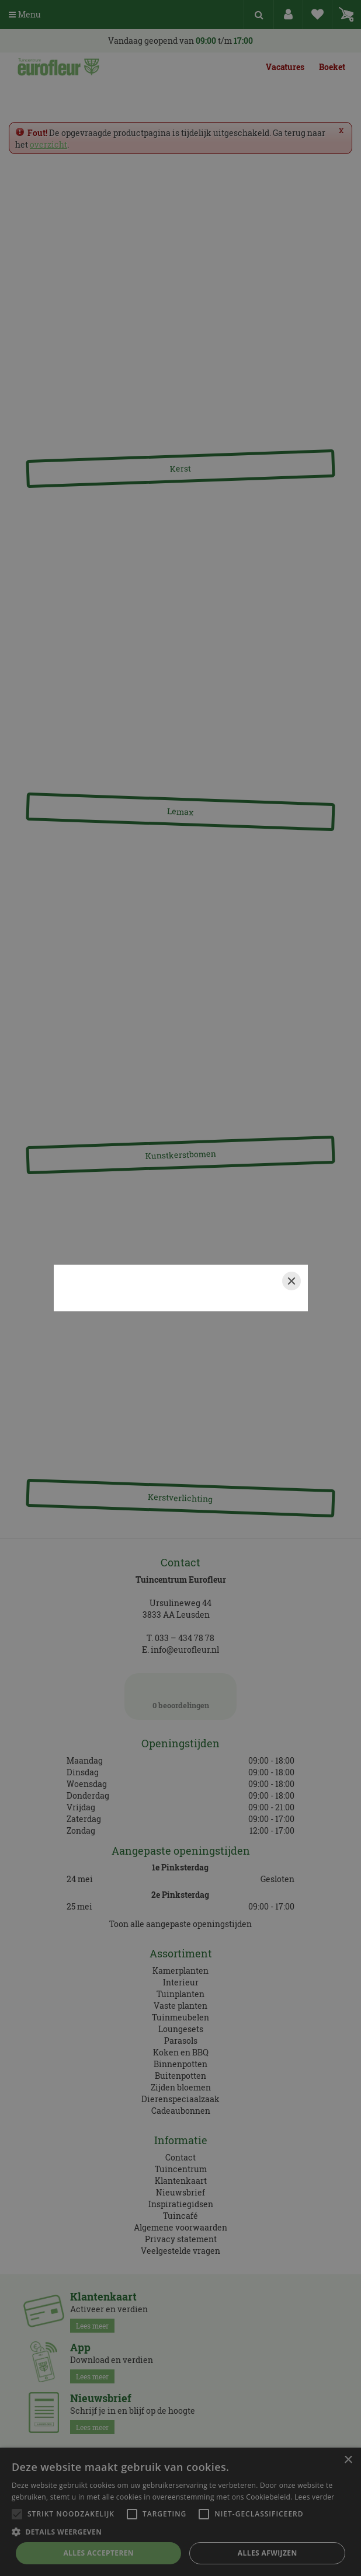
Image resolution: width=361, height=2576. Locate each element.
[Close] (291, 1281)
